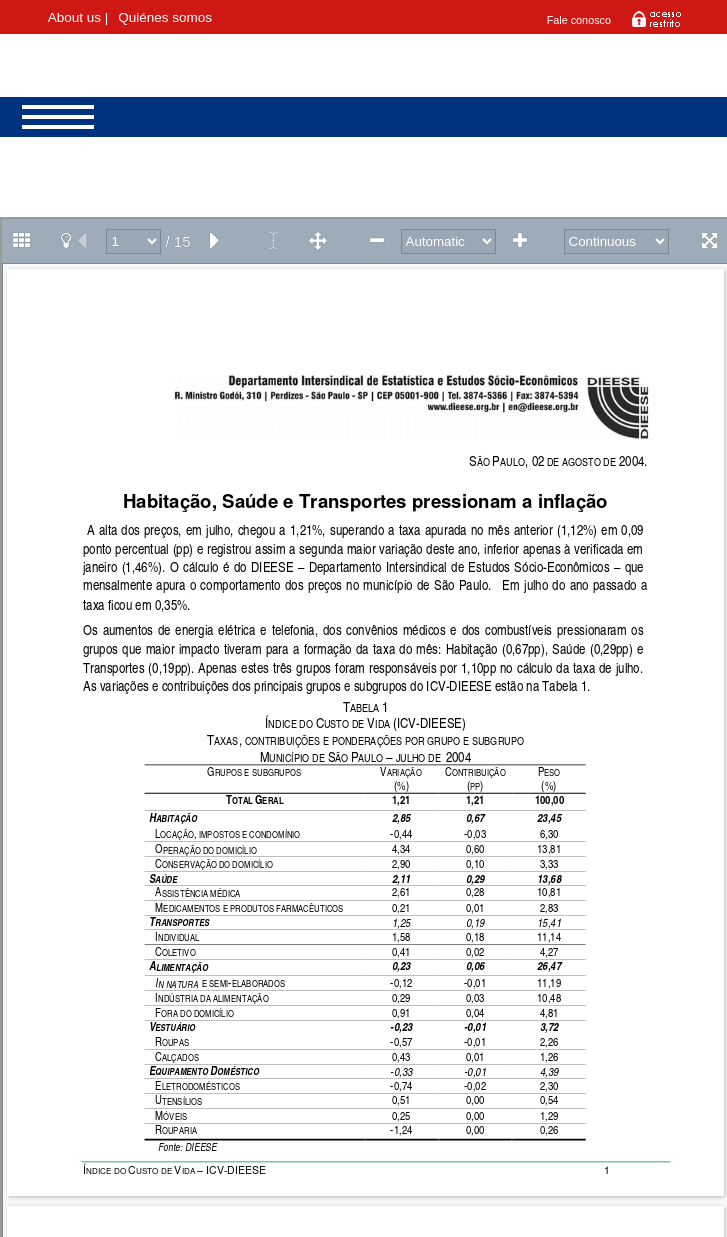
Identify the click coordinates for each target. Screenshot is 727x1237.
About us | (78, 17)
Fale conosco (579, 20)
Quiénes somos (165, 17)
